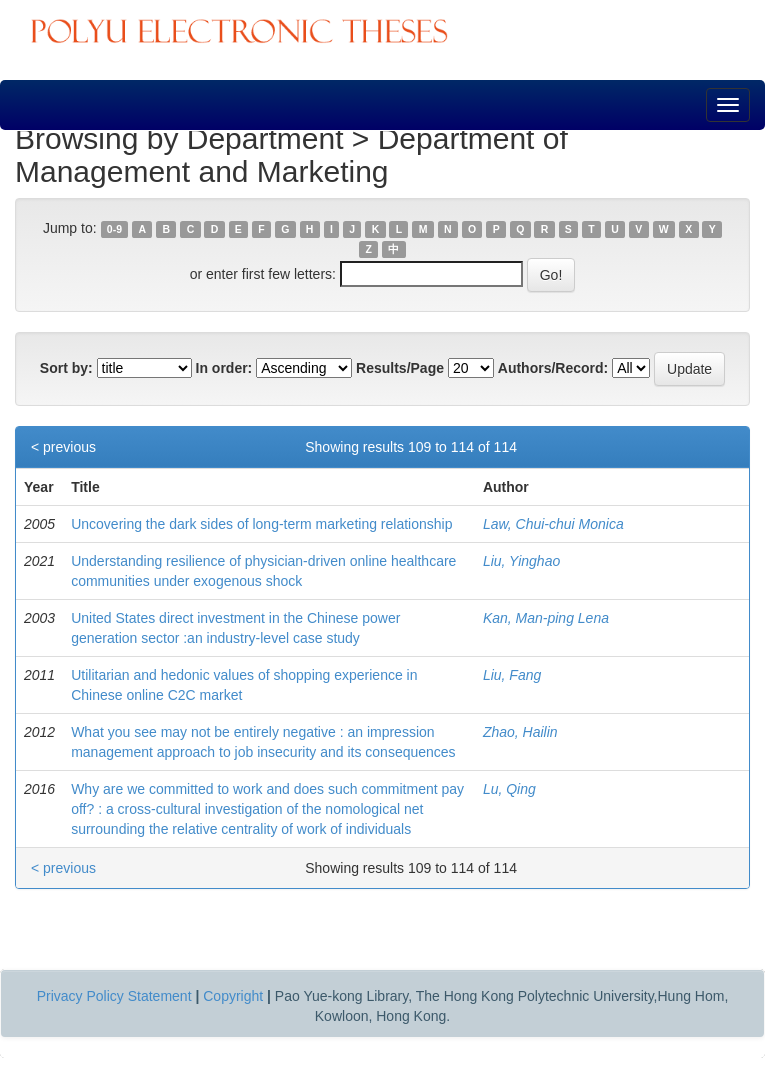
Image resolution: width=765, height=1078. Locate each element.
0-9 (114, 229)
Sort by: (66, 368)
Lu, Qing (509, 789)
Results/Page (400, 368)
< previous (63, 447)
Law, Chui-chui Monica (553, 524)
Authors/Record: (553, 368)
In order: (224, 368)
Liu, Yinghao (521, 561)
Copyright (233, 996)
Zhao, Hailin (520, 732)
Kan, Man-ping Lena (546, 618)
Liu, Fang (512, 675)
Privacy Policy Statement (114, 996)
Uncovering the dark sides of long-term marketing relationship (261, 524)
